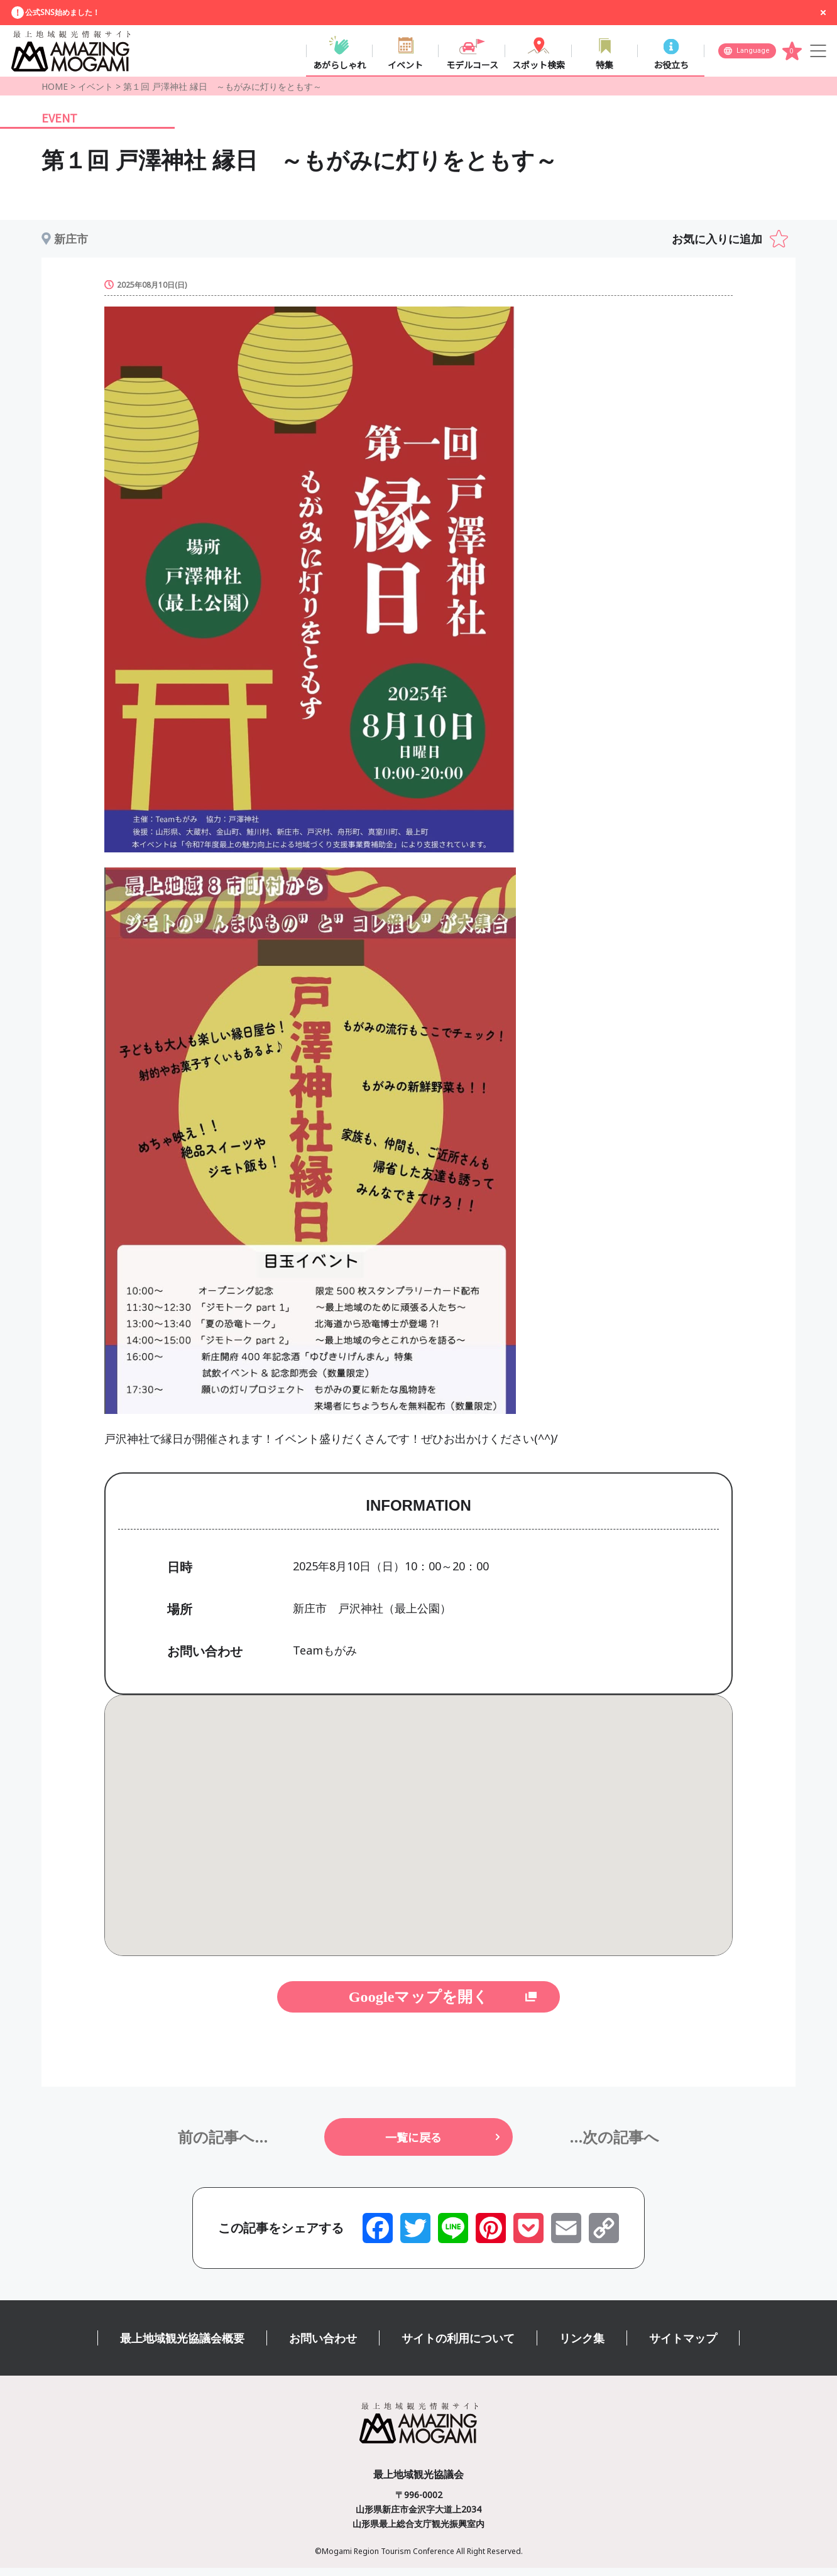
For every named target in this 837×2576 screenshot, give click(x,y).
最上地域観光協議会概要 (182, 2346)
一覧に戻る (413, 2145)
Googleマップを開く (418, 2005)
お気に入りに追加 (717, 246)
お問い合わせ (323, 2346)
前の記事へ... (223, 2145)
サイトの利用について (458, 2346)
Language (753, 54)
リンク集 (581, 2346)
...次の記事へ (614, 2145)
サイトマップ (683, 2346)
